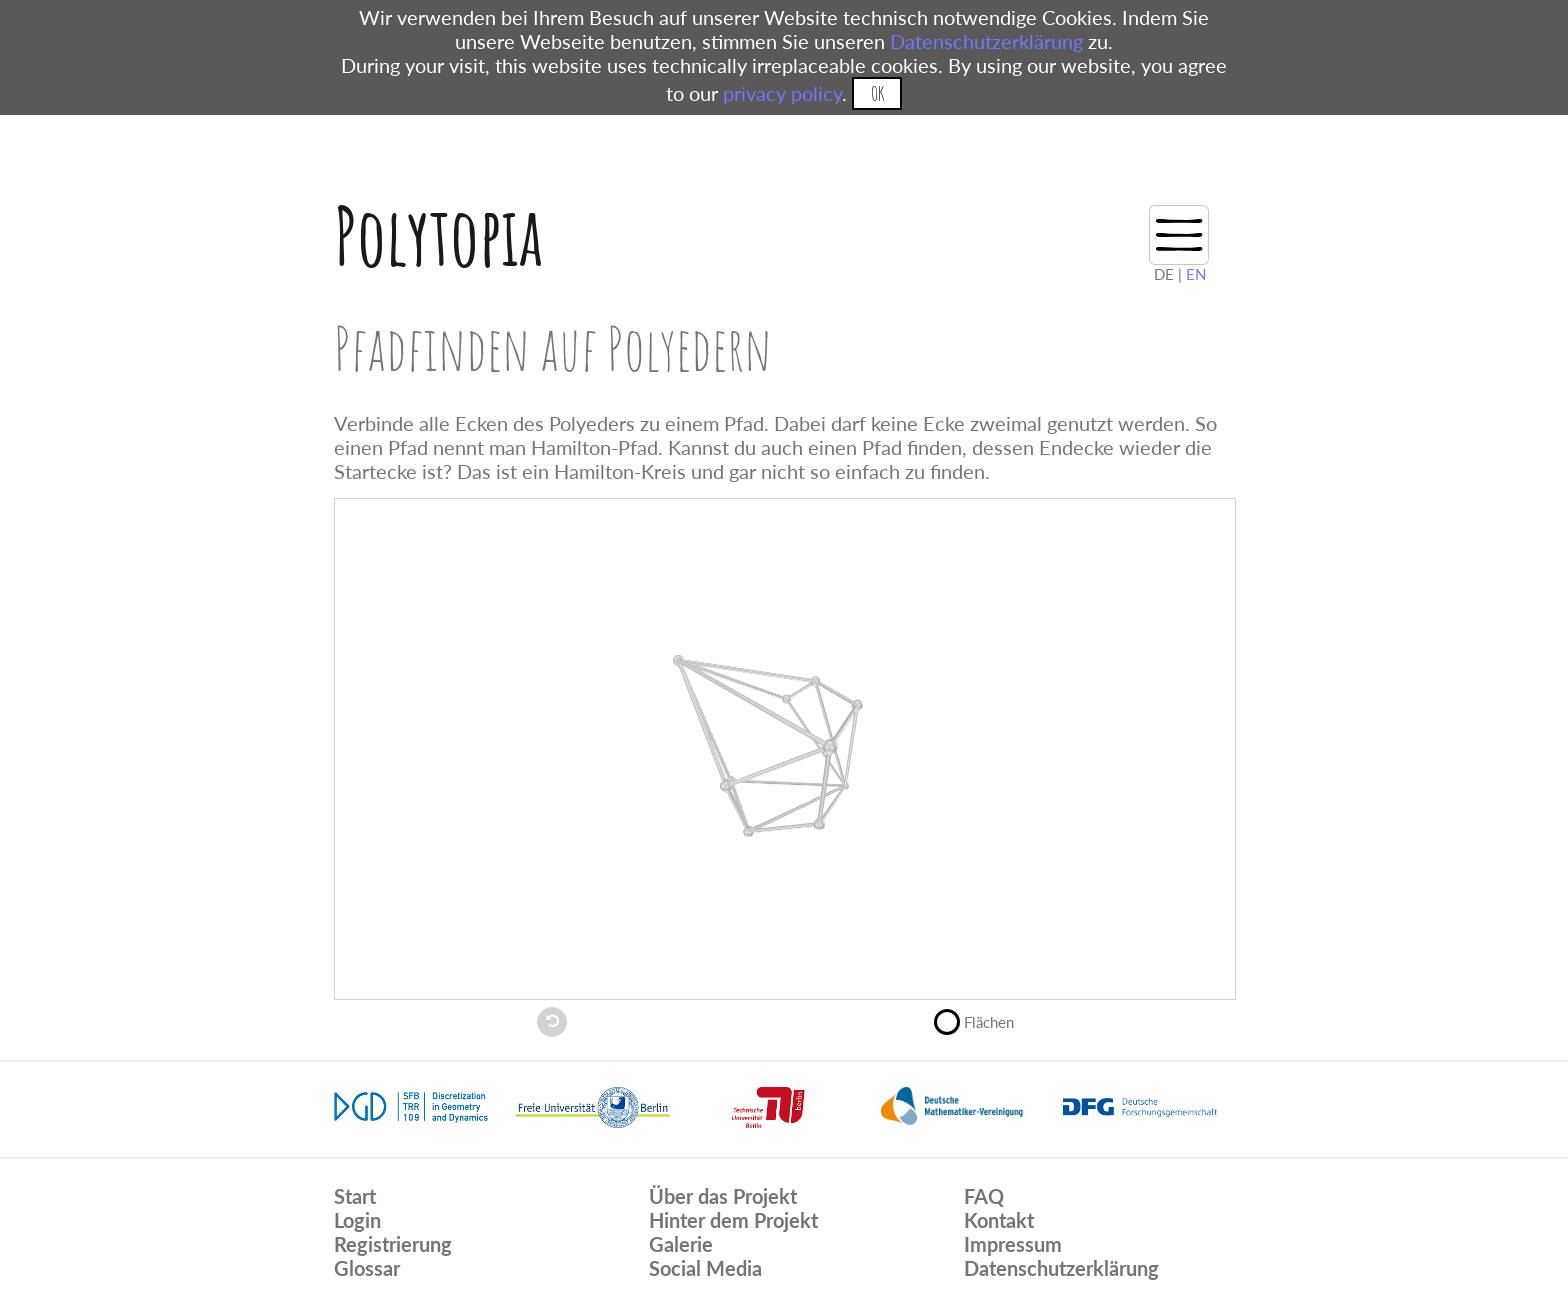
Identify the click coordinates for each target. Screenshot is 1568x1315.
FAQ (984, 1196)
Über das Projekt (723, 1196)
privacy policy (782, 93)
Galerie (681, 1244)
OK (877, 93)
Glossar (367, 1268)
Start (355, 1196)
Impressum (1013, 1244)
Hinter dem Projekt (733, 1220)
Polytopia (438, 235)
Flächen (982, 1020)
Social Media (705, 1268)
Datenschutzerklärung (986, 41)
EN (1196, 274)
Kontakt (999, 1220)
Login (357, 1220)
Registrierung (393, 1244)
